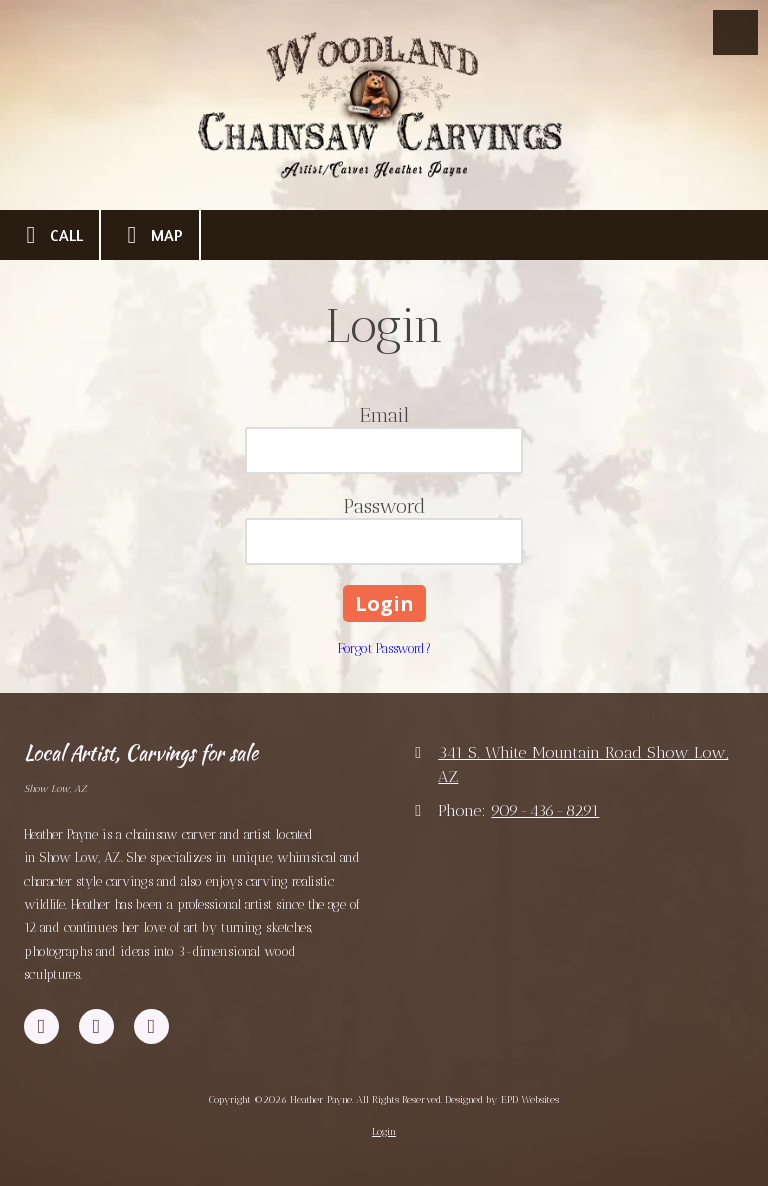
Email (384, 415)
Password (384, 506)
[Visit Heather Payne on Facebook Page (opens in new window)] (41, 1026)
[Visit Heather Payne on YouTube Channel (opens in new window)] (96, 1026)
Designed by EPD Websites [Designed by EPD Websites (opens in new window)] (502, 1100)
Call (49, 235)
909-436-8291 (545, 810)
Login (384, 1132)
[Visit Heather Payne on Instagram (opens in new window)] (151, 1026)
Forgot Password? (384, 648)
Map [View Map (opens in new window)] (150, 235)
